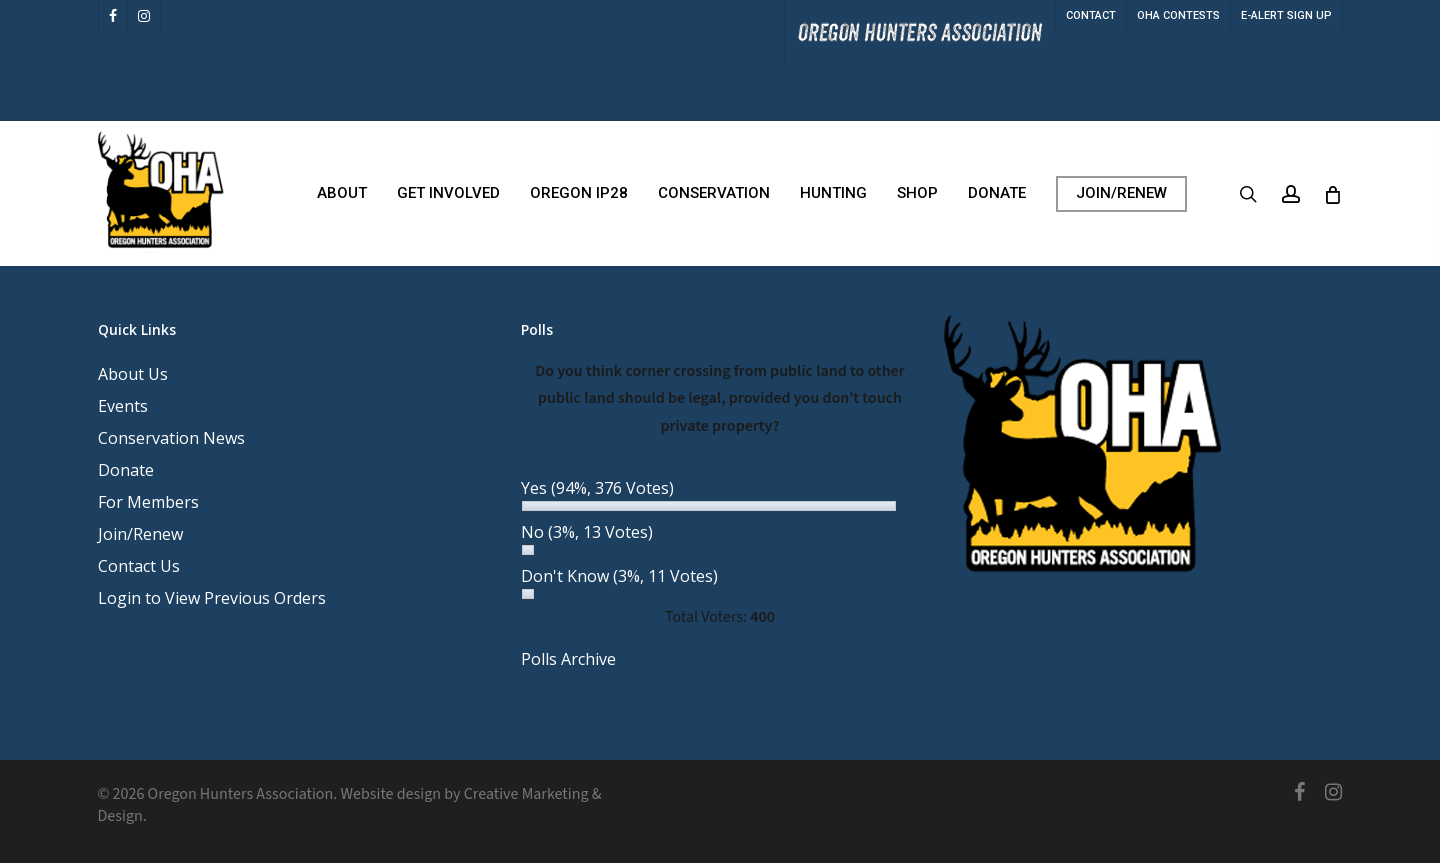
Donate (126, 470)
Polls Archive (568, 659)
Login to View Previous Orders (212, 598)
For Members (148, 502)
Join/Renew (140, 534)
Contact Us (139, 566)
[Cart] (1332, 194)
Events (123, 406)
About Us (133, 374)
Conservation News (171, 438)
